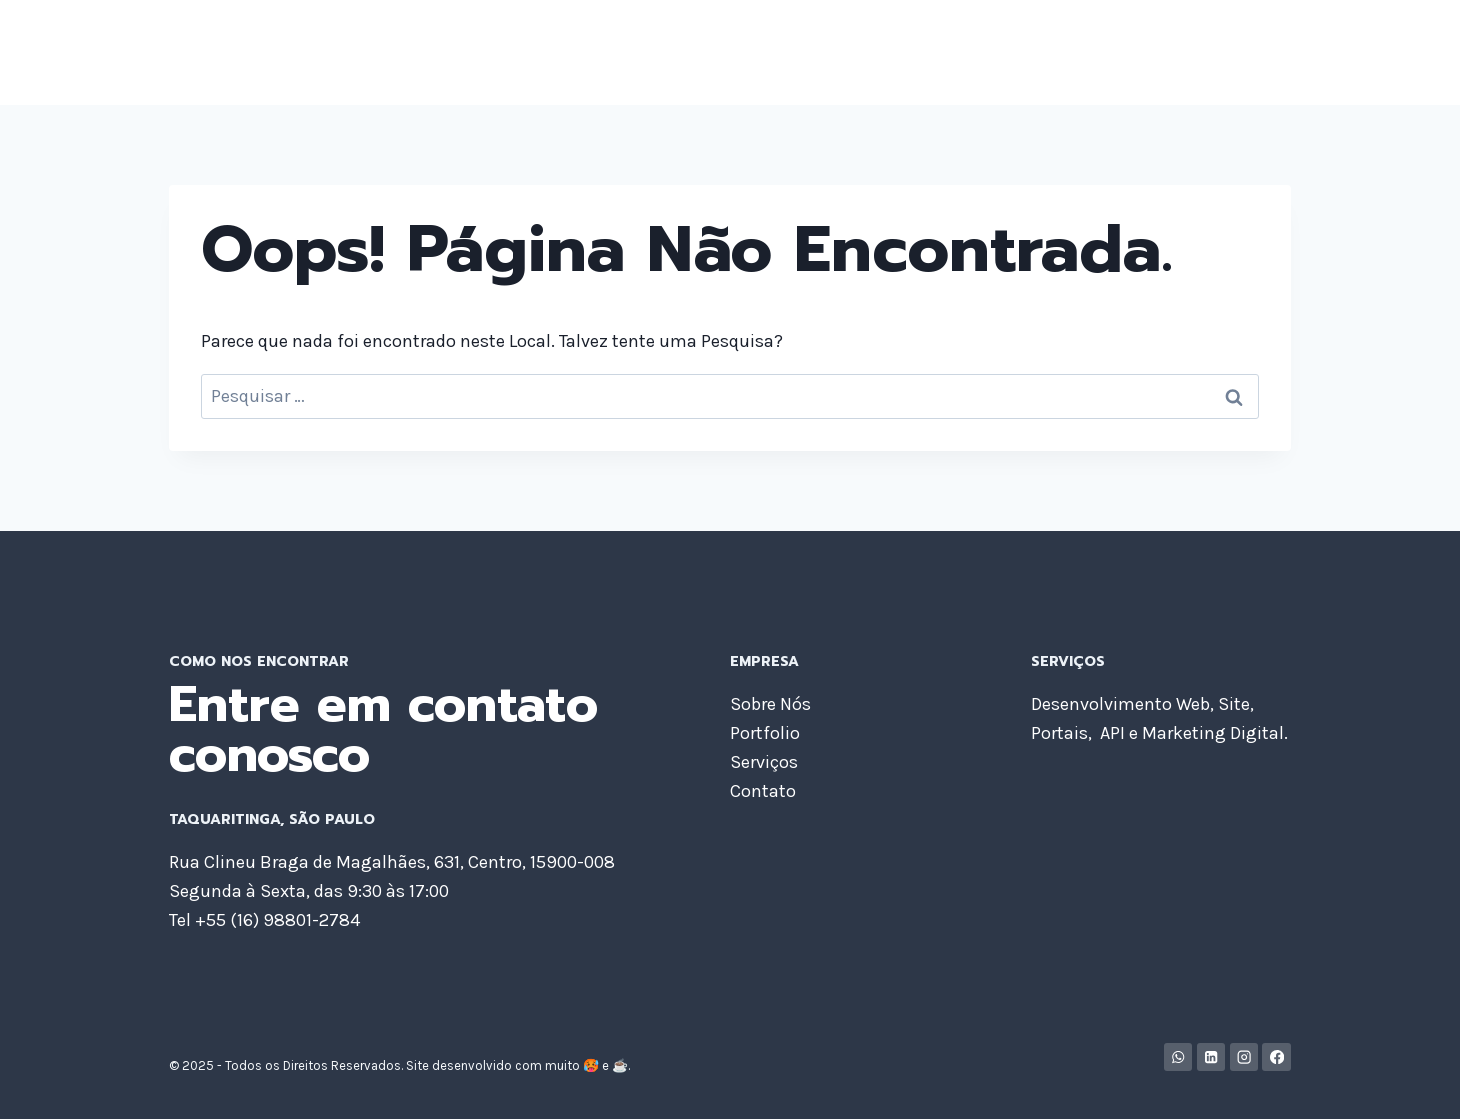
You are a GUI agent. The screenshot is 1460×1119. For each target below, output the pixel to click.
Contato (1244, 52)
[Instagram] (1244, 1057)
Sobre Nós (886, 52)
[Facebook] (1276, 1057)
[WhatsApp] (1178, 1057)
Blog (1167, 52)
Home (793, 52)
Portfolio (990, 52)
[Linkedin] (1211, 1057)
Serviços (1087, 52)
